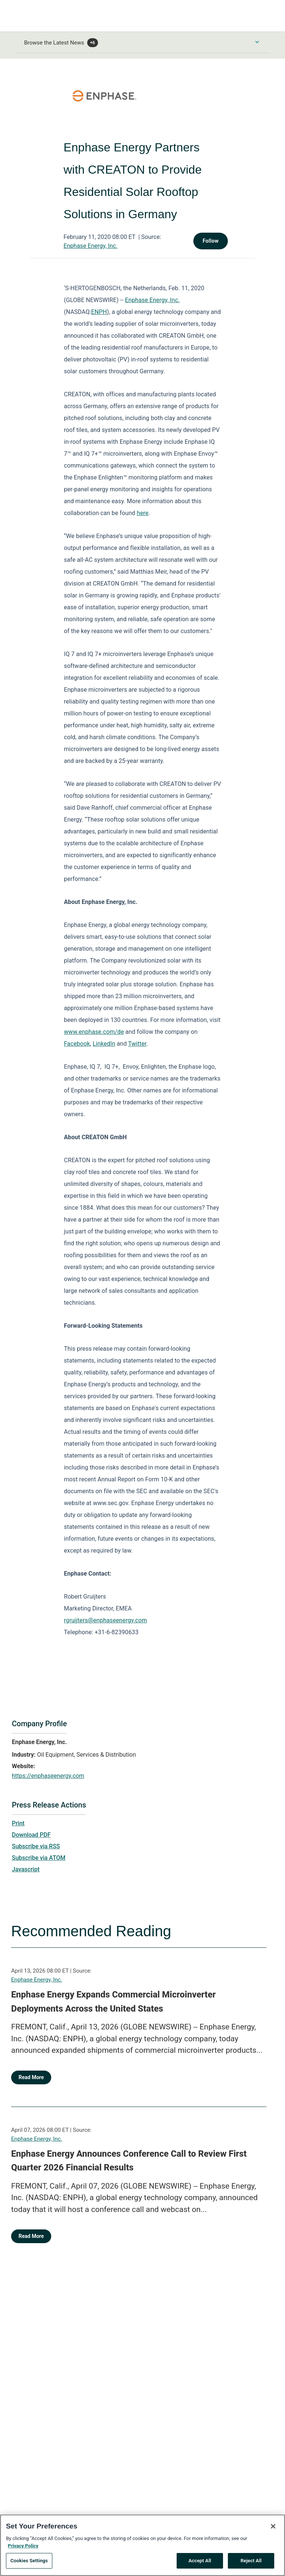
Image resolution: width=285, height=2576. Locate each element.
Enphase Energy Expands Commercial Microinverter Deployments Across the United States (113, 2001)
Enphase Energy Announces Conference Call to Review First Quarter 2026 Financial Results (129, 2161)
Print (18, 1823)
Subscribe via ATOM (38, 1857)
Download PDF (31, 1834)
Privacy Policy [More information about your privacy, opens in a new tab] (23, 2546)
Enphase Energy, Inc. (90, 245)
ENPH (99, 311)
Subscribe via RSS (36, 1846)
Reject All (251, 2561)
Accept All (200, 2561)
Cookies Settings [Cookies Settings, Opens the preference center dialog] (29, 2561)
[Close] (273, 2526)
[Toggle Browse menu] (257, 42)
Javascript (25, 1869)
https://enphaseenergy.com (48, 1775)
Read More (31, 2077)
